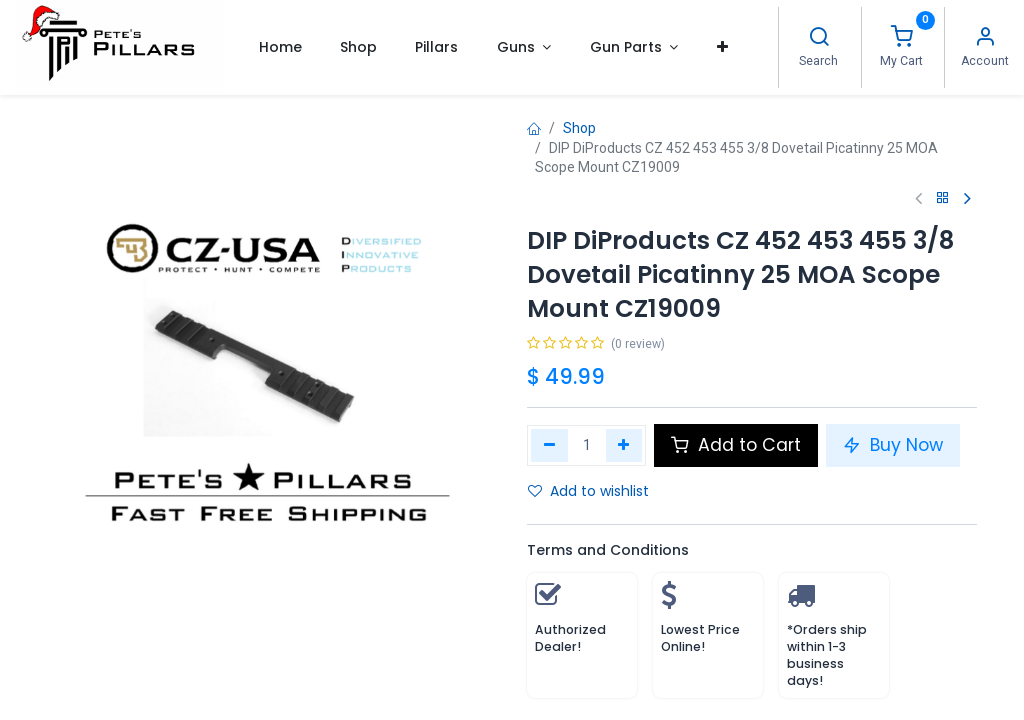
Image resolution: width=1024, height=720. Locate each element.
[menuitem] (279, 47)
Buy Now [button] (893, 445)
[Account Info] (985, 39)
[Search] (819, 39)
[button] (721, 47)
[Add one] (624, 445)
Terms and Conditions (608, 550)
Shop (579, 128)
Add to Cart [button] (736, 445)
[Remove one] (549, 445)
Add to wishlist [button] (588, 491)
